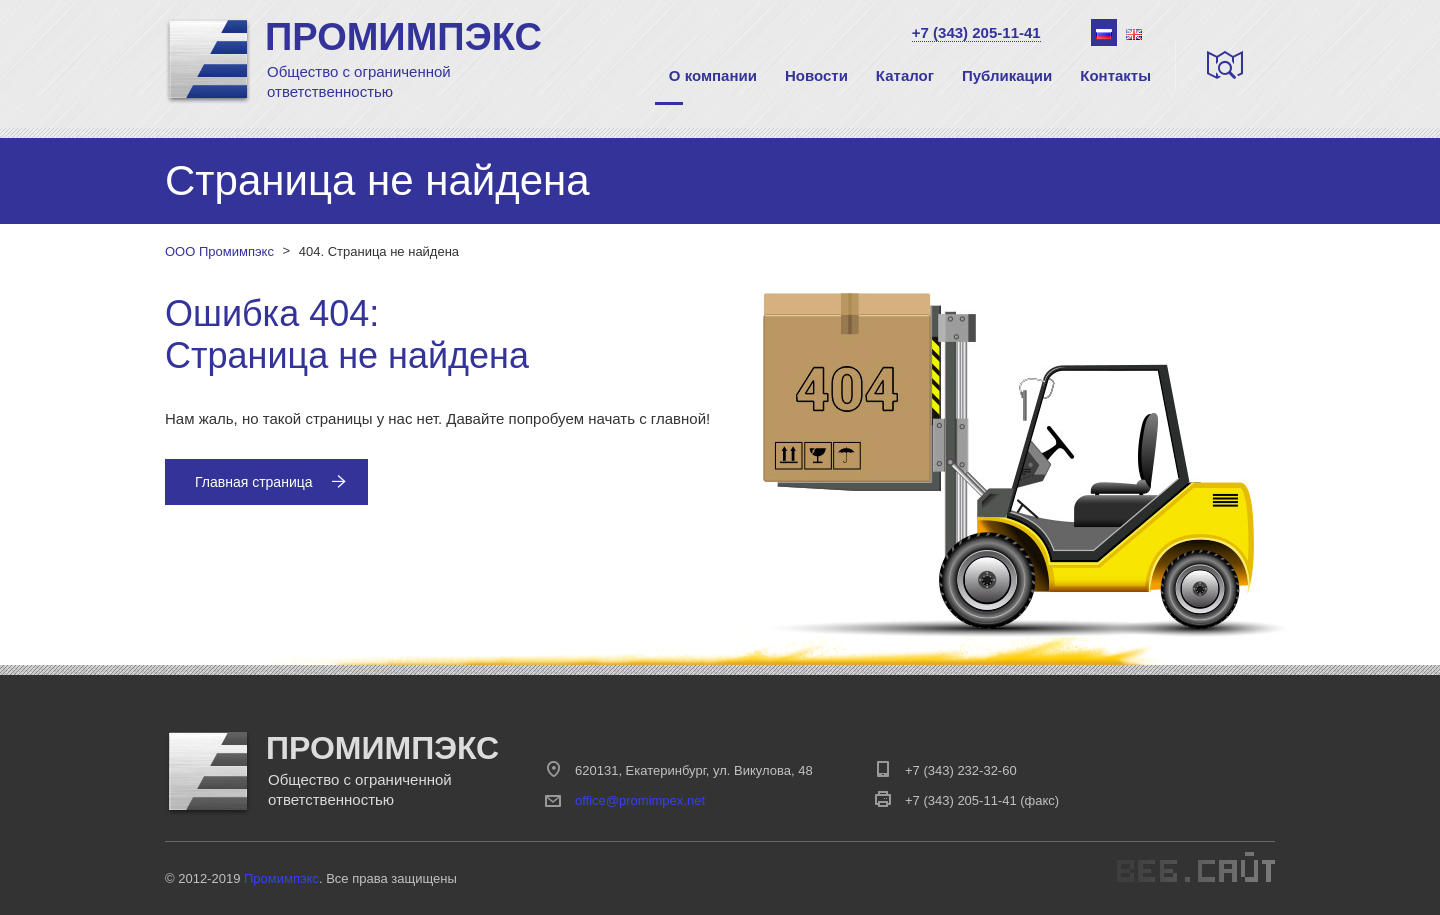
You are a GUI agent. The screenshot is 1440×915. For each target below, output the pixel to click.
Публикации (1007, 75)
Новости (816, 75)
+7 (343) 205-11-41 (976, 32)
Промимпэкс (281, 878)
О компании (713, 75)
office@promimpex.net (640, 800)
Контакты (1115, 75)
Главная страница (270, 482)
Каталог (905, 75)
